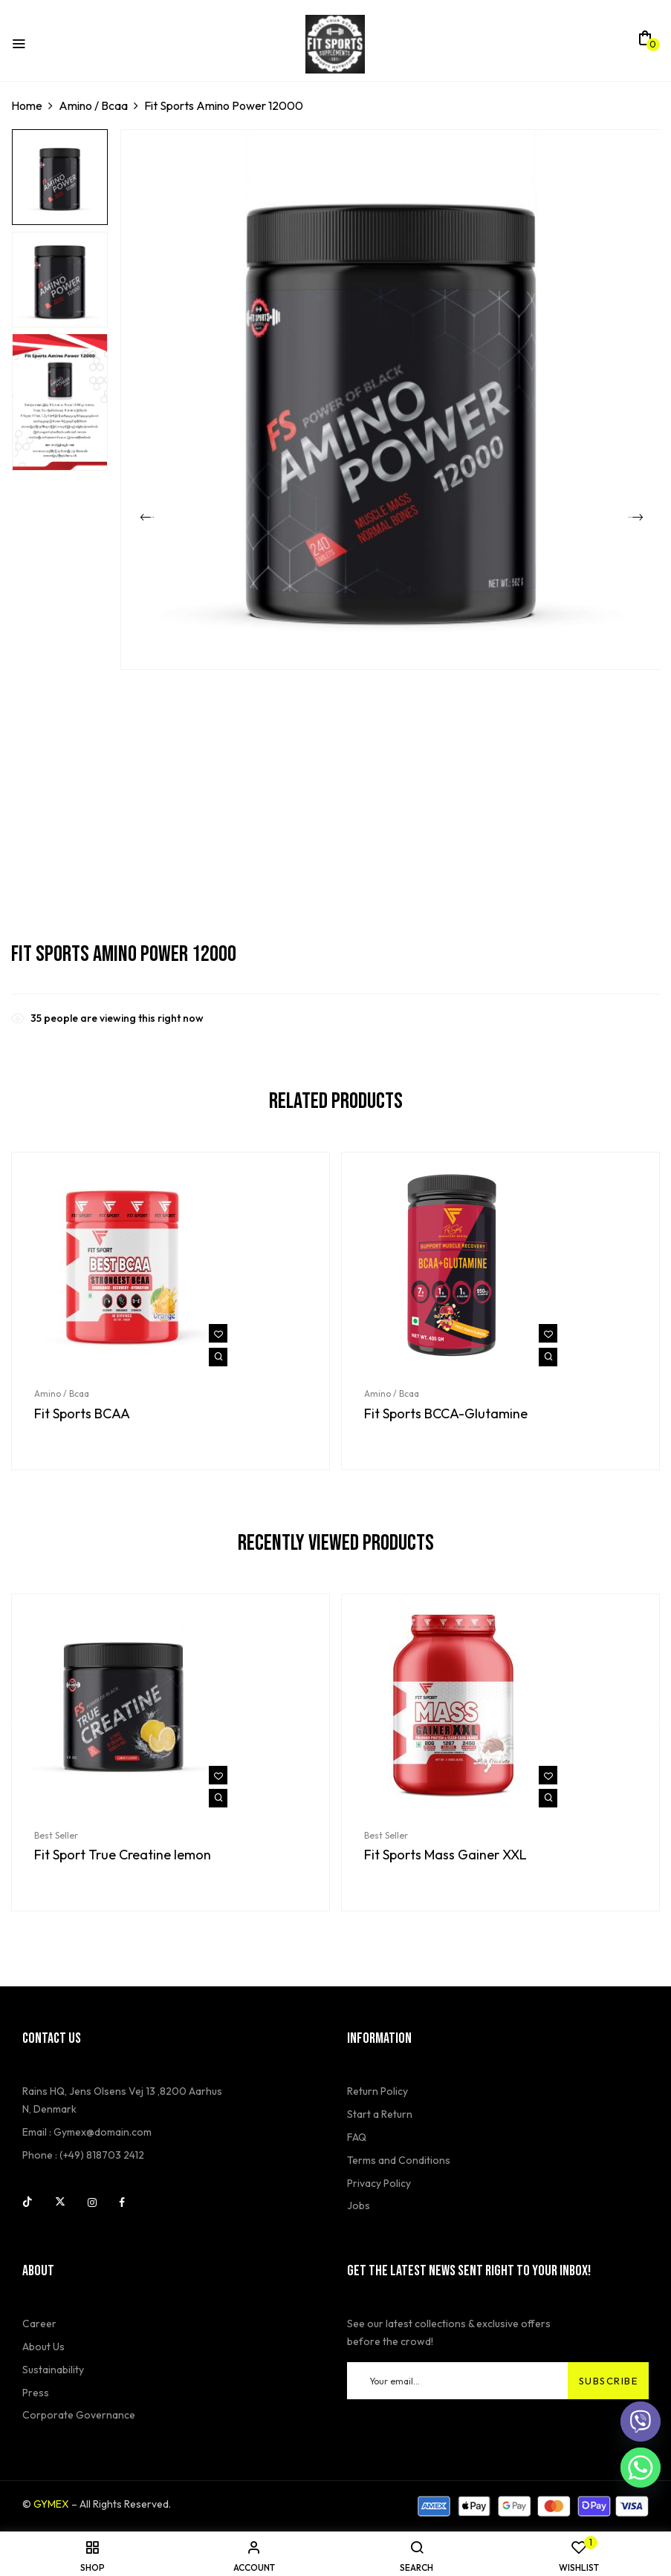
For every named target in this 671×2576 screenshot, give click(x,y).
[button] (645, 42)
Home (26, 105)
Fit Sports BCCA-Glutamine (446, 1414)
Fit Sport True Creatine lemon (122, 1855)
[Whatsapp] (640, 2468)
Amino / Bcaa (93, 105)
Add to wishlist (218, 1333)
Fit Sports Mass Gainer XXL (445, 1855)
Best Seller (56, 1835)
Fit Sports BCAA (82, 1414)
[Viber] (640, 2421)
